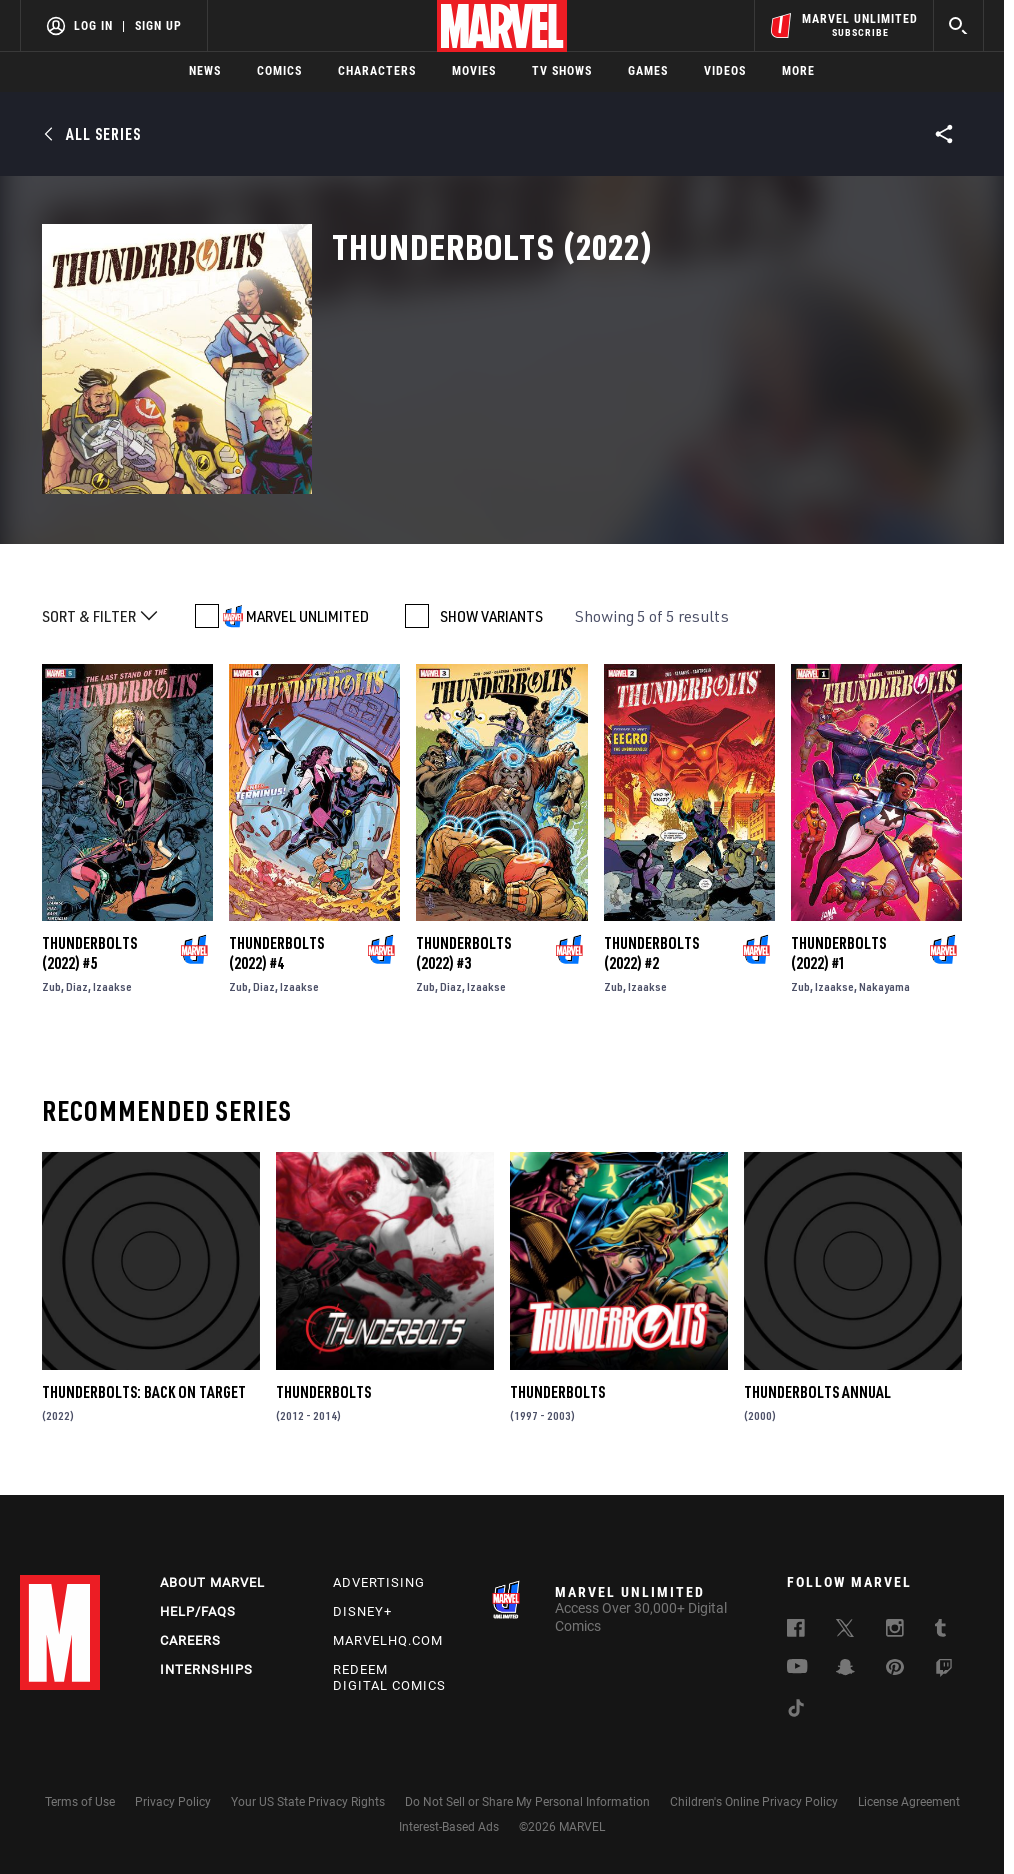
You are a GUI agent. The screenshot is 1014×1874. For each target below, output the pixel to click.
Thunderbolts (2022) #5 (89, 953)
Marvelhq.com (388, 1640)
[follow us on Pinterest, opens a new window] (895, 1669)
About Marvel (212, 1582)
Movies (474, 71)
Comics (279, 71)
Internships (206, 1669)
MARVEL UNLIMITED (307, 616)
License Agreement (909, 1802)
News (205, 71)
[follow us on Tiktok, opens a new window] (796, 1711)
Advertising (379, 1582)
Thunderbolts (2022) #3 (463, 953)
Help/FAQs (198, 1611)
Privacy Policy (173, 1802)
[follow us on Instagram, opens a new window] (895, 1631)
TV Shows (562, 71)
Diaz (77, 986)
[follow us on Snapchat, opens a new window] (845, 1670)
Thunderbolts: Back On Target (144, 1392)
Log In (93, 26)
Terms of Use (80, 1802)
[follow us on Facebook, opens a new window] (796, 1631)
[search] (958, 25)
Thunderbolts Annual (817, 1392)
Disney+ (362, 1611)
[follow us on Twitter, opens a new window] (845, 1631)
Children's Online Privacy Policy (754, 1802)
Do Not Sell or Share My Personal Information (527, 1802)
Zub (51, 986)
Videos (725, 71)
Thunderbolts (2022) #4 (276, 953)
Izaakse (112, 986)
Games (648, 71)
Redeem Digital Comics (389, 1678)
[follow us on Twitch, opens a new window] (944, 1671)
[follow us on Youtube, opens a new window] (797, 1668)
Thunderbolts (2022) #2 (651, 953)
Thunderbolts (323, 1392)
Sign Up (158, 26)
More (798, 71)
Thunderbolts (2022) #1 (838, 953)
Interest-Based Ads (449, 1827)
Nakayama (884, 986)
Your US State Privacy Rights (308, 1802)
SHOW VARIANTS (491, 616)
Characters (377, 71)
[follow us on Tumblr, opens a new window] (940, 1631)
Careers (190, 1640)
